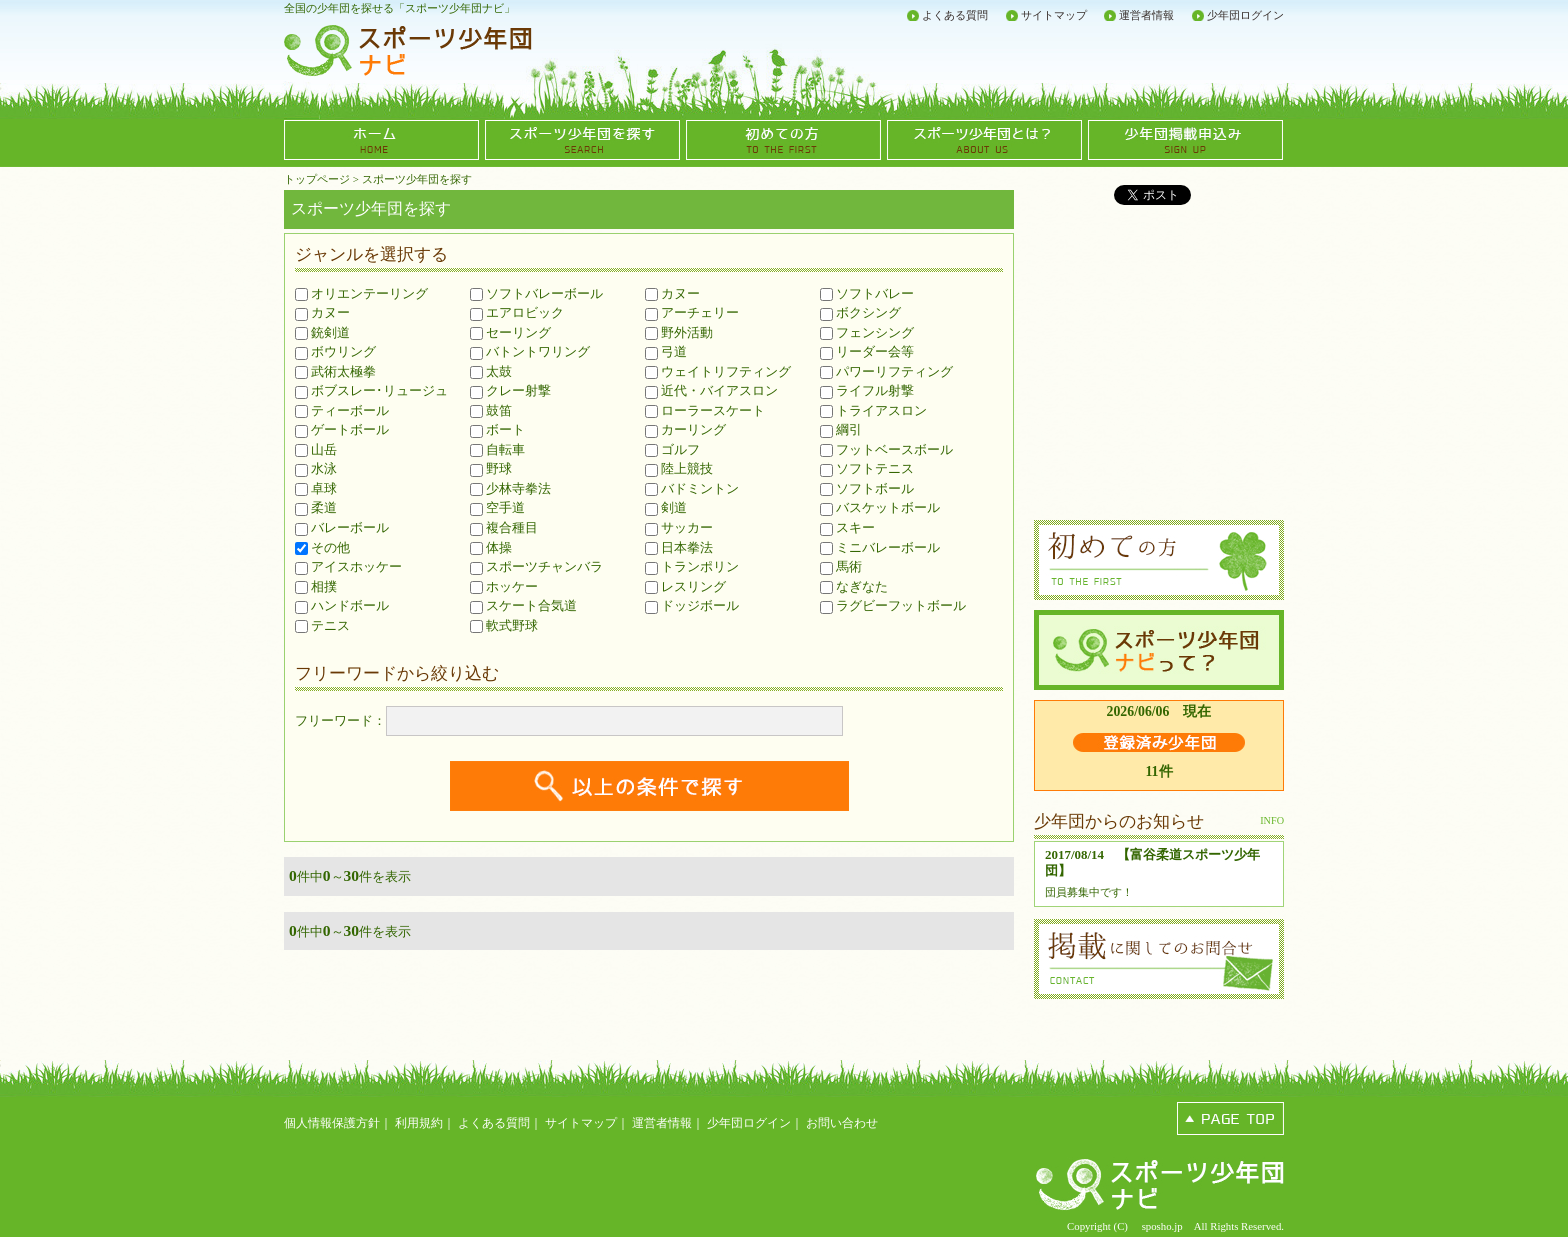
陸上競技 (679, 468)
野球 (491, 468)
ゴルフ (672, 449)
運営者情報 (1146, 15)
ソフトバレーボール (536, 293)
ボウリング (335, 351)
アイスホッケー (348, 566)
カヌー (322, 312)
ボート (497, 429)
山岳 (316, 449)
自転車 (497, 449)
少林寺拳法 (510, 488)
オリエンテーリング (361, 293)
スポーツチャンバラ (536, 566)
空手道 (497, 507)
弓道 (666, 351)
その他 (322, 547)
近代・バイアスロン (711, 390)
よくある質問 (955, 15)
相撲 (316, 586)
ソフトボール (867, 488)
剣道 (666, 507)
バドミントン (692, 488)
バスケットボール (880, 507)
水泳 (316, 468)
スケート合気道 (523, 605)
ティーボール (342, 410)
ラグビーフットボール (893, 605)
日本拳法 (679, 547)
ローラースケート (705, 410)
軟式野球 (504, 625)
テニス (322, 625)
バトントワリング (530, 351)
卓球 (316, 488)
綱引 (841, 429)
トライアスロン (873, 410)
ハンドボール (342, 605)
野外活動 (679, 332)
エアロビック (517, 312)
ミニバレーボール (880, 547)
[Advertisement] (1050, 60)
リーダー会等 (867, 351)
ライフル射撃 (867, 390)
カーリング (685, 429)
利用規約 (419, 1123)
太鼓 (491, 371)
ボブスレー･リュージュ (371, 390)
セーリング (510, 332)
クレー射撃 (510, 390)
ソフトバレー (867, 293)
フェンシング (867, 332)
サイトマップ (1054, 15)
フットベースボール (886, 449)
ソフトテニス (867, 468)
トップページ (317, 179)
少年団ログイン (1245, 15)
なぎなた (854, 586)
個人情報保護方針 (332, 1123)
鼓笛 (491, 410)
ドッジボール (692, 605)
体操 (491, 547)
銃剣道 (322, 332)
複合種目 (504, 527)
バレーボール (342, 527)
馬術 (841, 566)
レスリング (685, 586)
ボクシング (860, 312)
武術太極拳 (335, 371)
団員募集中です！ (1089, 892)
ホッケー (504, 586)
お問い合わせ (842, 1123)
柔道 (316, 507)
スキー (847, 527)
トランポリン (692, 566)
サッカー (679, 527)
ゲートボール (342, 429)
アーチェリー (692, 312)
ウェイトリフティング (718, 371)
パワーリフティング (886, 371)
